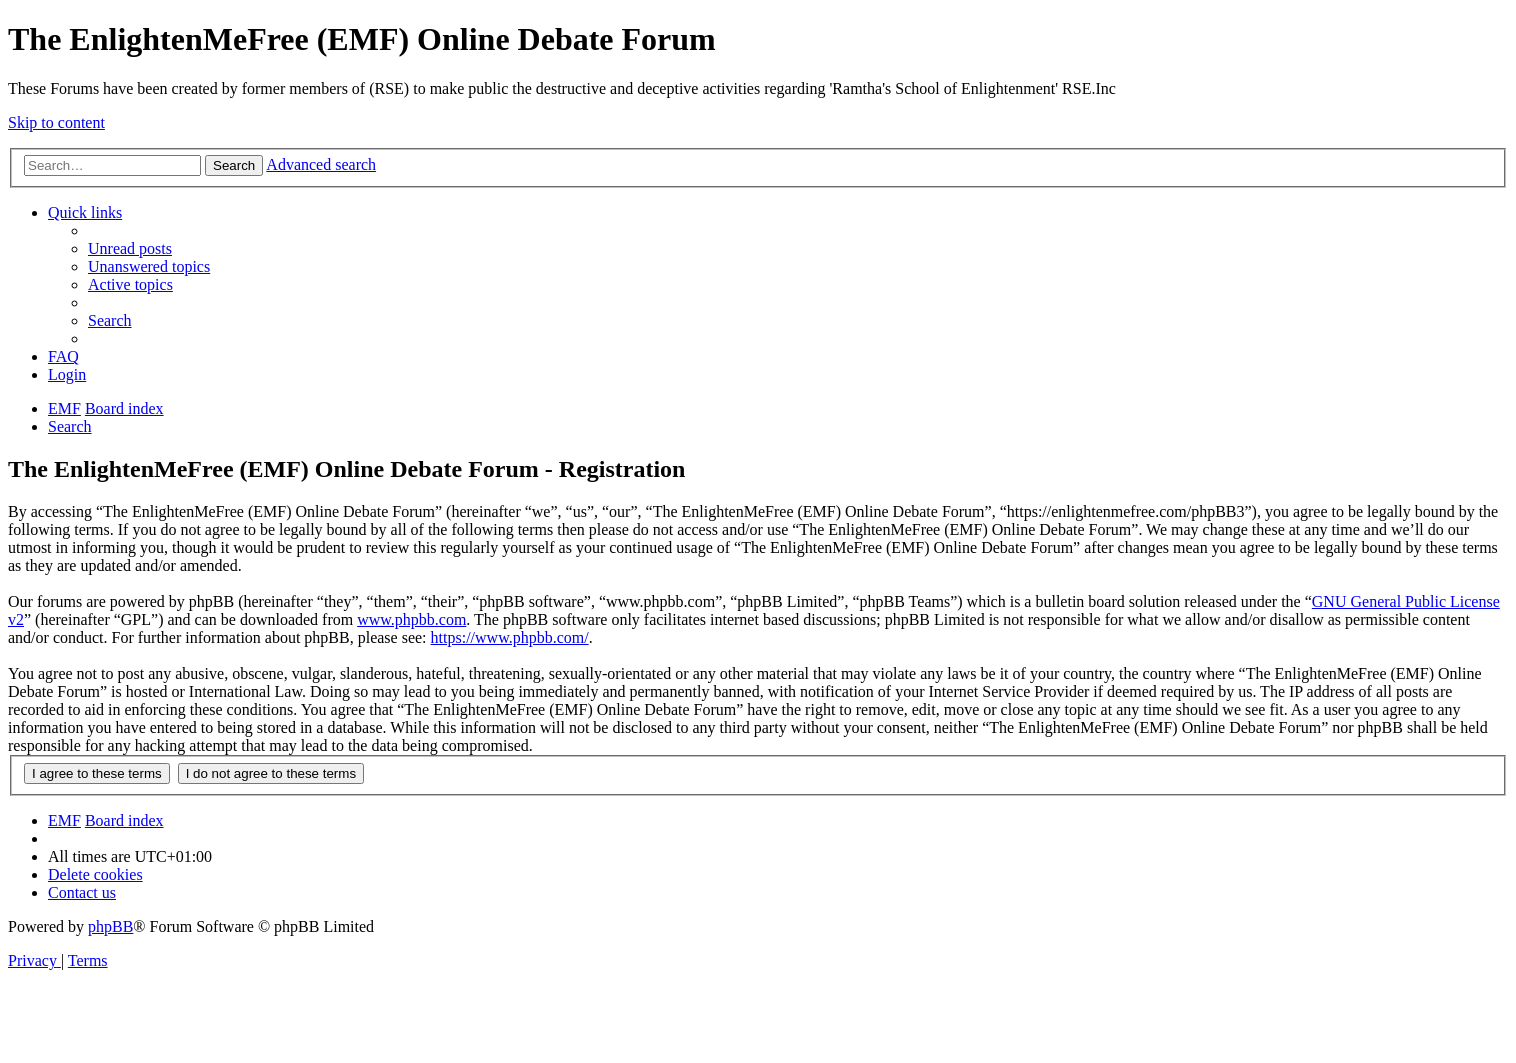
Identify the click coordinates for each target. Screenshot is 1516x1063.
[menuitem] (130, 248)
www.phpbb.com (411, 619)
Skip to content (56, 122)
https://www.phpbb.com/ (510, 637)
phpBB (110, 926)
